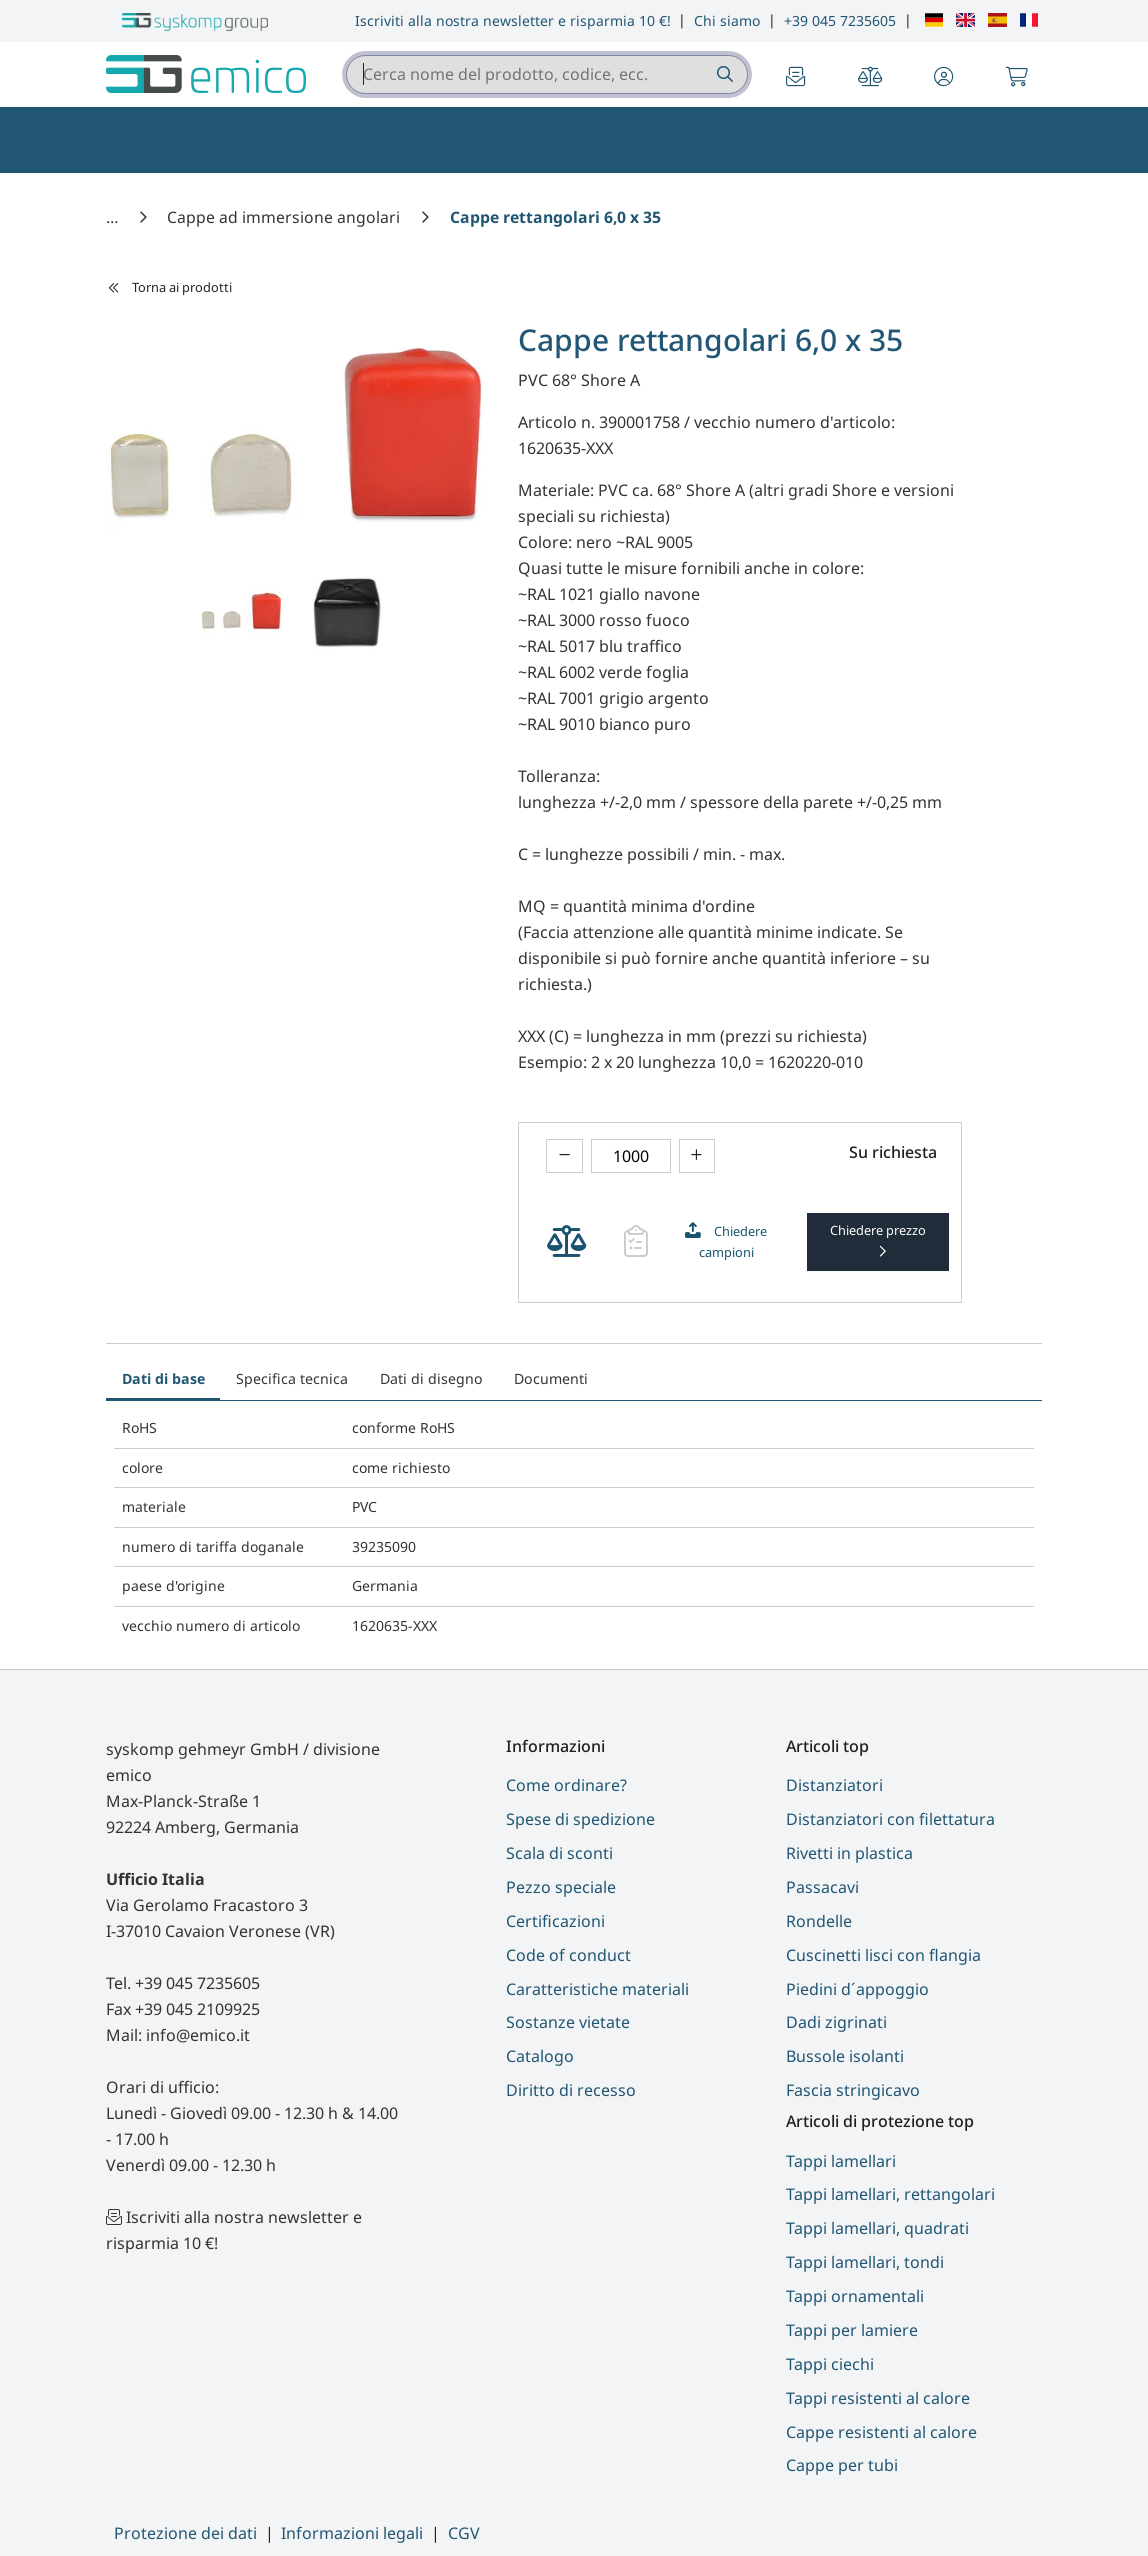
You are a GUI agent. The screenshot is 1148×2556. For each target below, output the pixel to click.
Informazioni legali (352, 2533)
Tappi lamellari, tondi (865, 2262)
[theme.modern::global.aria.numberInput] (631, 1156)
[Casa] (114, 217)
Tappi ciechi (830, 2364)
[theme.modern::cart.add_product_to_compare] (566, 1241)
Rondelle (819, 1921)
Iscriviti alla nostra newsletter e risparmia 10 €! (513, 20)
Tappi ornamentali (855, 2296)
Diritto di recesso (571, 2090)
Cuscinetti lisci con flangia (883, 1955)
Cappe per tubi (842, 2465)
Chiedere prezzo (878, 1230)
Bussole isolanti (845, 2056)
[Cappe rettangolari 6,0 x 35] (555, 217)
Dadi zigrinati (836, 2022)
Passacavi (822, 1887)
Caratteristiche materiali (597, 1989)
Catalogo (540, 2056)
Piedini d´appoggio (857, 1989)
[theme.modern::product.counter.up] (697, 1156)
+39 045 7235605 (840, 20)
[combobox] (547, 74)
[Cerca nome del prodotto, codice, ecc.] (723, 74)
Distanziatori (834, 1785)
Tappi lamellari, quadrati (877, 2228)
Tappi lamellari (841, 2161)
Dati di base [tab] (163, 1378)
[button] (944, 78)
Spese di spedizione (580, 1819)
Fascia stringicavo (853, 2090)
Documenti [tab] (551, 1378)
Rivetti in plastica (849, 1853)
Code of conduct (568, 1955)
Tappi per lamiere (852, 2330)
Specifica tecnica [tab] (292, 1378)
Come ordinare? (566, 1785)
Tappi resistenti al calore (878, 2398)
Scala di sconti (559, 1853)
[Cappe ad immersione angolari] (285, 217)
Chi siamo (727, 20)
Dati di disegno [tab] (431, 1378)
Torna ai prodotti (169, 287)
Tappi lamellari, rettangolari (890, 2194)
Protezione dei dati (185, 2533)
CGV (464, 2533)
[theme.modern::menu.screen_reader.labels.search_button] (723, 74)
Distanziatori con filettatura (890, 1819)
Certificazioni (555, 1921)
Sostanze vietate (568, 2022)
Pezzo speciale (561, 1887)
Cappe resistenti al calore (881, 2432)
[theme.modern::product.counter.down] (564, 1156)
